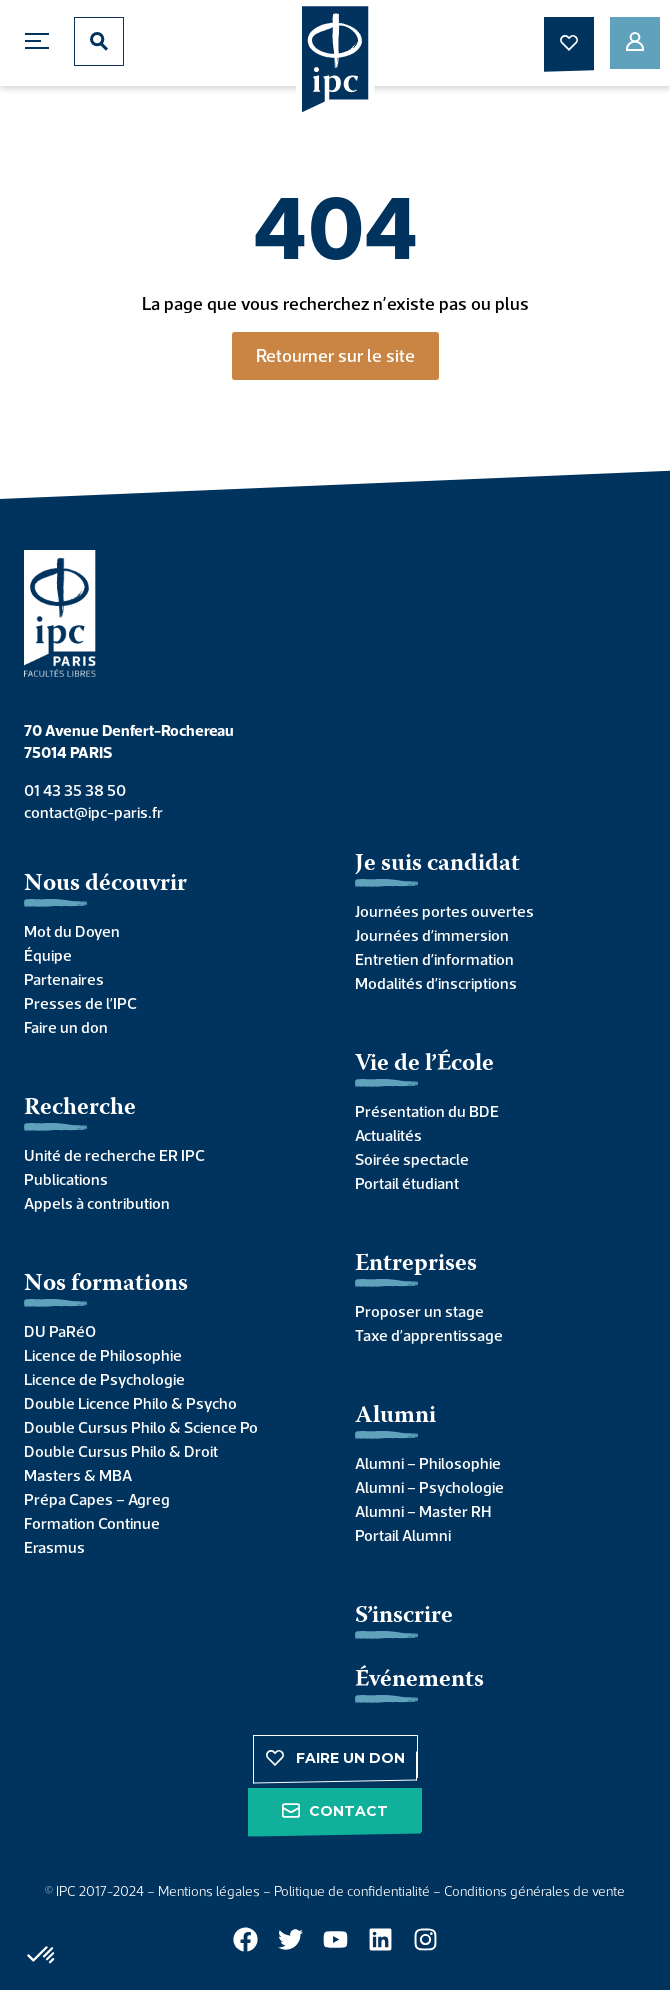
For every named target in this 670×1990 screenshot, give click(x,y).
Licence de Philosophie (103, 1355)
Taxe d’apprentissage (429, 1335)
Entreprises (416, 1264)
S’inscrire (404, 1616)
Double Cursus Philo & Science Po (141, 1427)
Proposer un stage (419, 1311)
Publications (66, 1179)
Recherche (80, 1108)
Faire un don (66, 1027)
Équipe (48, 955)
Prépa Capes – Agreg (97, 1499)
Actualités (388, 1135)
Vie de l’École (424, 1064)
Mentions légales (209, 1891)
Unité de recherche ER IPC (114, 1155)
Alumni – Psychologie (429, 1487)
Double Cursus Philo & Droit (121, 1451)
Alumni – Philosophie (428, 1463)
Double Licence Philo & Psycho (130, 1403)
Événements (419, 1680)
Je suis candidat (437, 864)
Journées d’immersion (432, 935)
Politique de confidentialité (352, 1891)
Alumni (395, 1416)
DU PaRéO (60, 1331)
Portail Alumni (403, 1535)
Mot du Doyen (72, 931)
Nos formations (106, 1284)
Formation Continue (92, 1523)
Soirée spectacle (412, 1159)
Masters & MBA (78, 1475)
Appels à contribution (97, 1203)
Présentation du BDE (427, 1111)
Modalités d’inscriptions (436, 983)
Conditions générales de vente (534, 1891)
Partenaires (64, 979)
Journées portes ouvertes (444, 911)
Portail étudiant (407, 1183)
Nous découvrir (105, 884)
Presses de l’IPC (80, 1003)
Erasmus (54, 1547)
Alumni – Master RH (423, 1511)
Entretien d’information (434, 959)
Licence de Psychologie (104, 1379)
